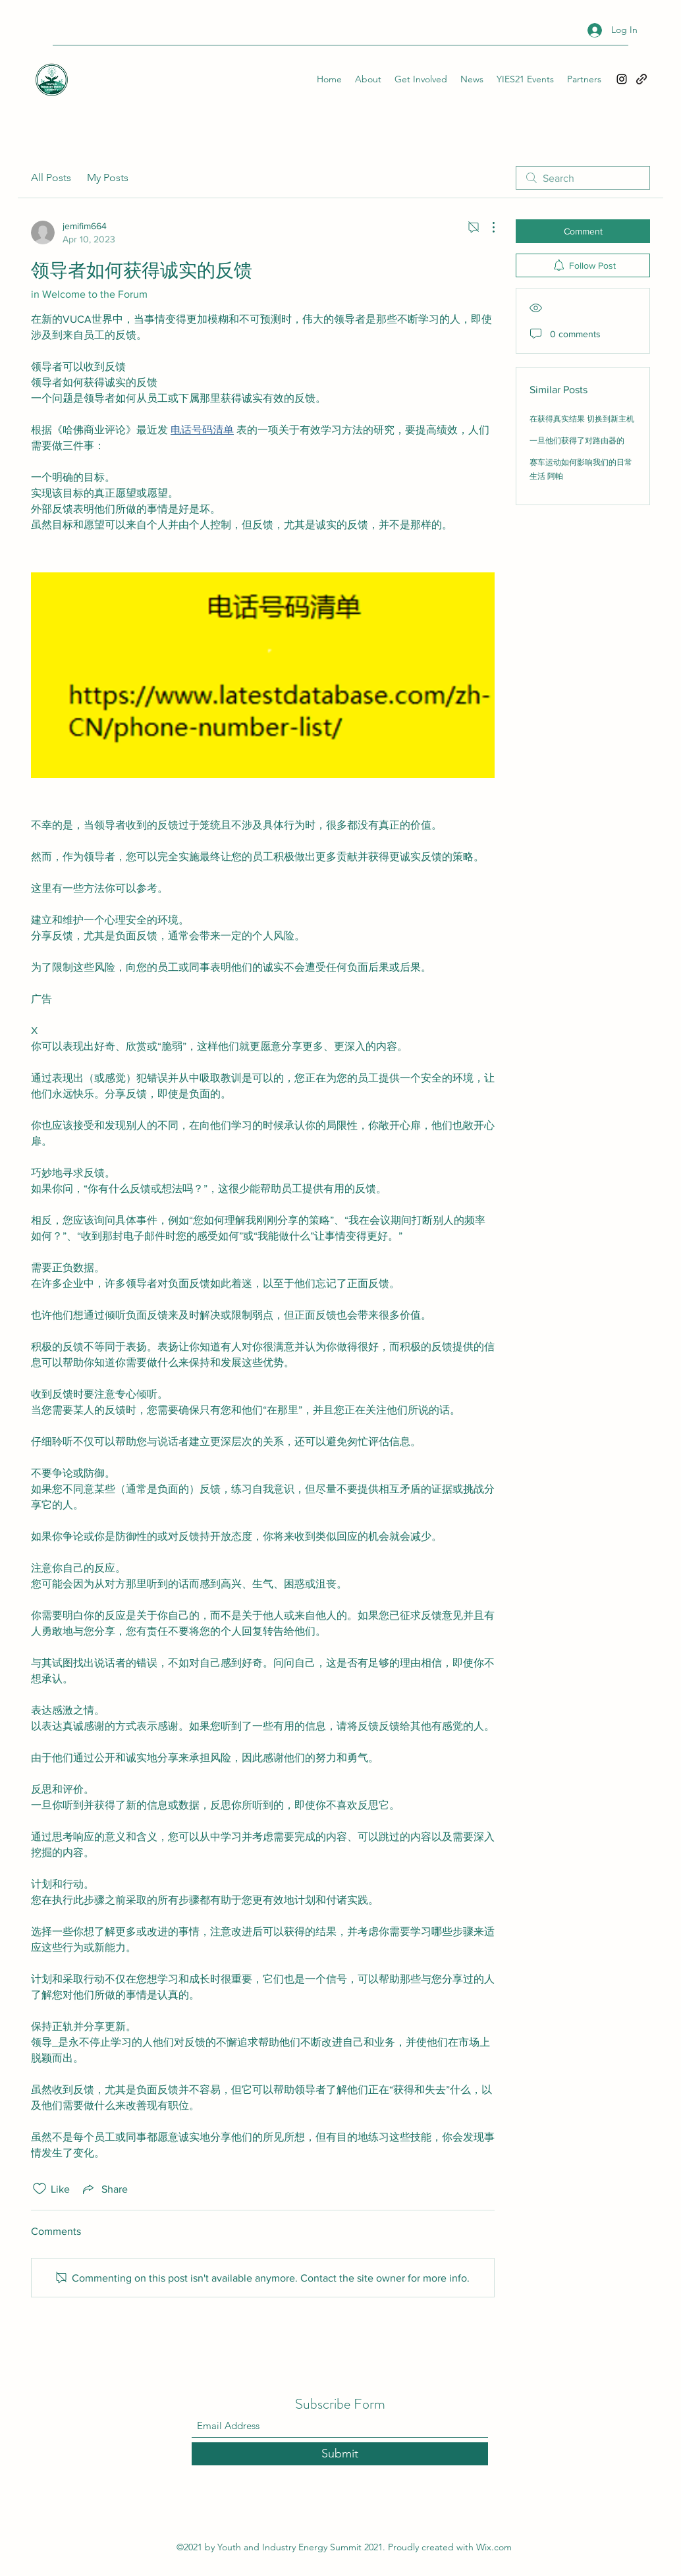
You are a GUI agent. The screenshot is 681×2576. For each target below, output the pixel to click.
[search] (583, 178)
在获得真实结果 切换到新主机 (582, 419)
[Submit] (340, 2453)
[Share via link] (104, 2189)
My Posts (107, 177)
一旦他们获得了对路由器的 (577, 440)
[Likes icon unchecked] (39, 2189)
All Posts (51, 177)
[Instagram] (621, 79)
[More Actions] (487, 227)
